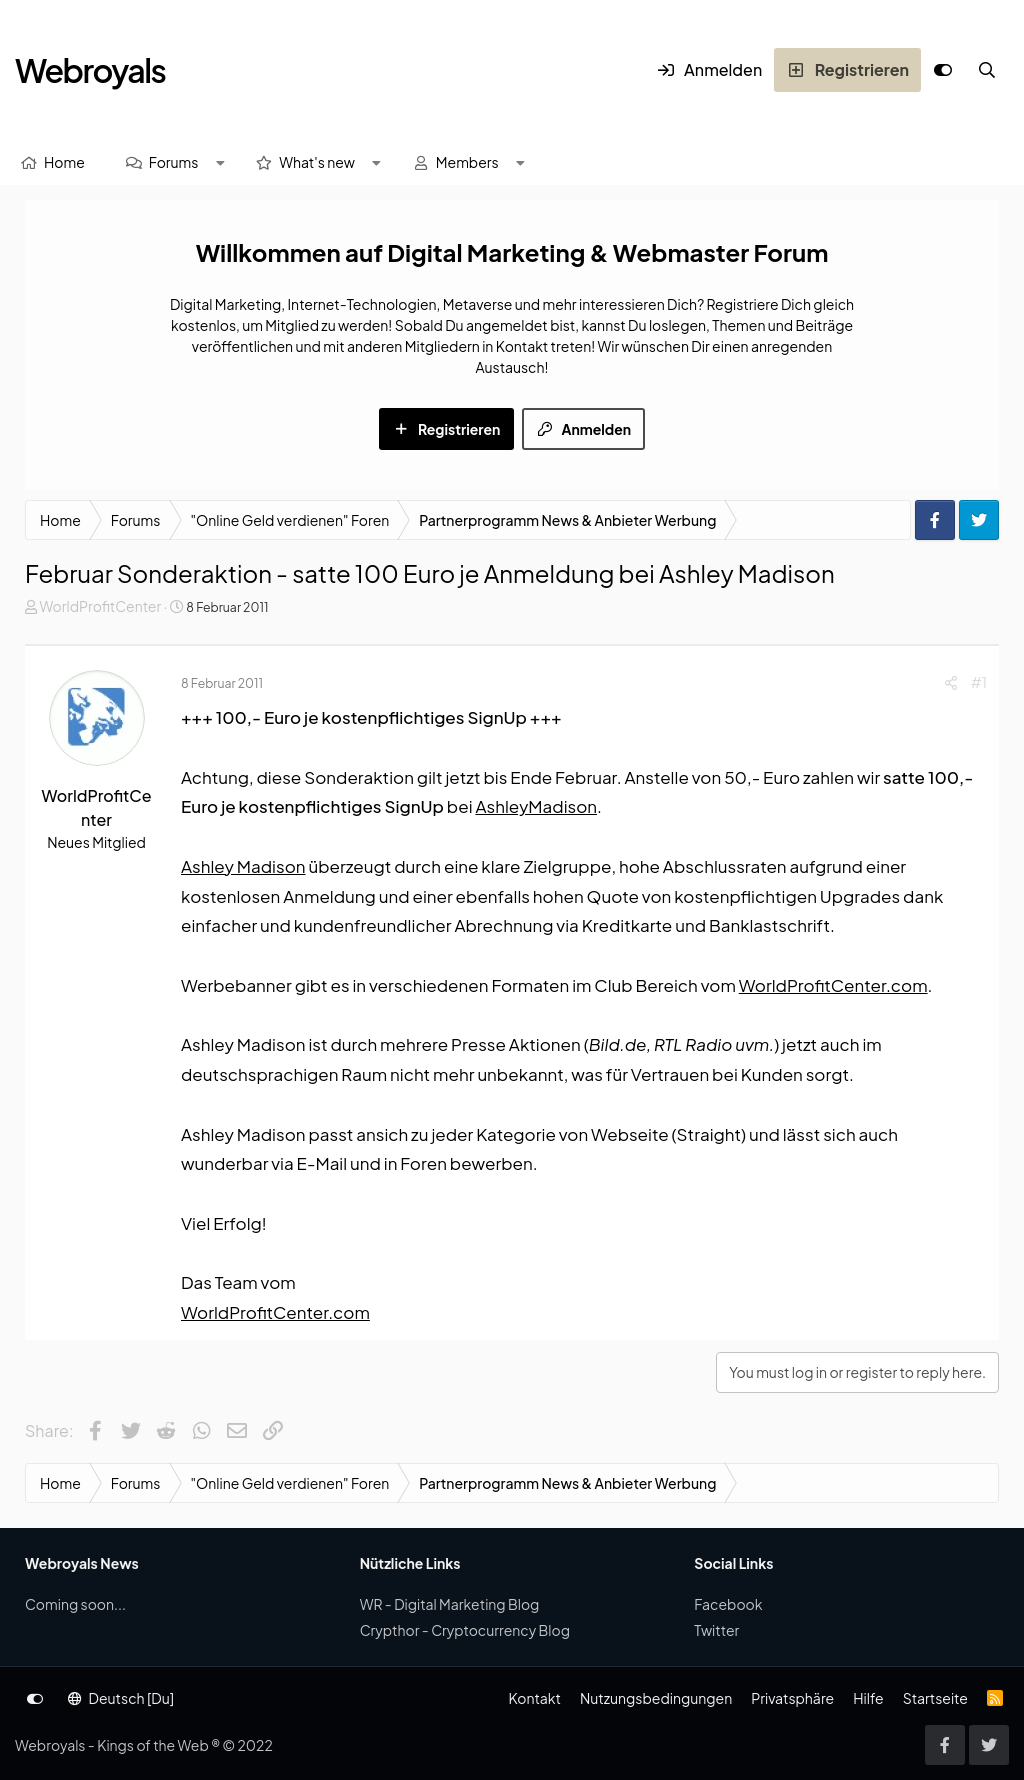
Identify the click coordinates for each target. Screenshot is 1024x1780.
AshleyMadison (536, 806)
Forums (174, 162)
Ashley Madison (243, 866)
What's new (317, 162)
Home (64, 162)
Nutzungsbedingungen (656, 1698)
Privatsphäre (792, 1698)
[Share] (951, 682)
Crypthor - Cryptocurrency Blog (465, 1630)
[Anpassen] (943, 70)
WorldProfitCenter (100, 606)
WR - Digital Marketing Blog (450, 1604)
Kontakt (534, 1698)
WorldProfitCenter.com (833, 985)
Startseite (935, 1698)
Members (467, 162)
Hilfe (868, 1698)
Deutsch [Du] (121, 1698)
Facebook (728, 1604)
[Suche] (987, 70)
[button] (220, 162)
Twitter (716, 1630)
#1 (979, 682)
